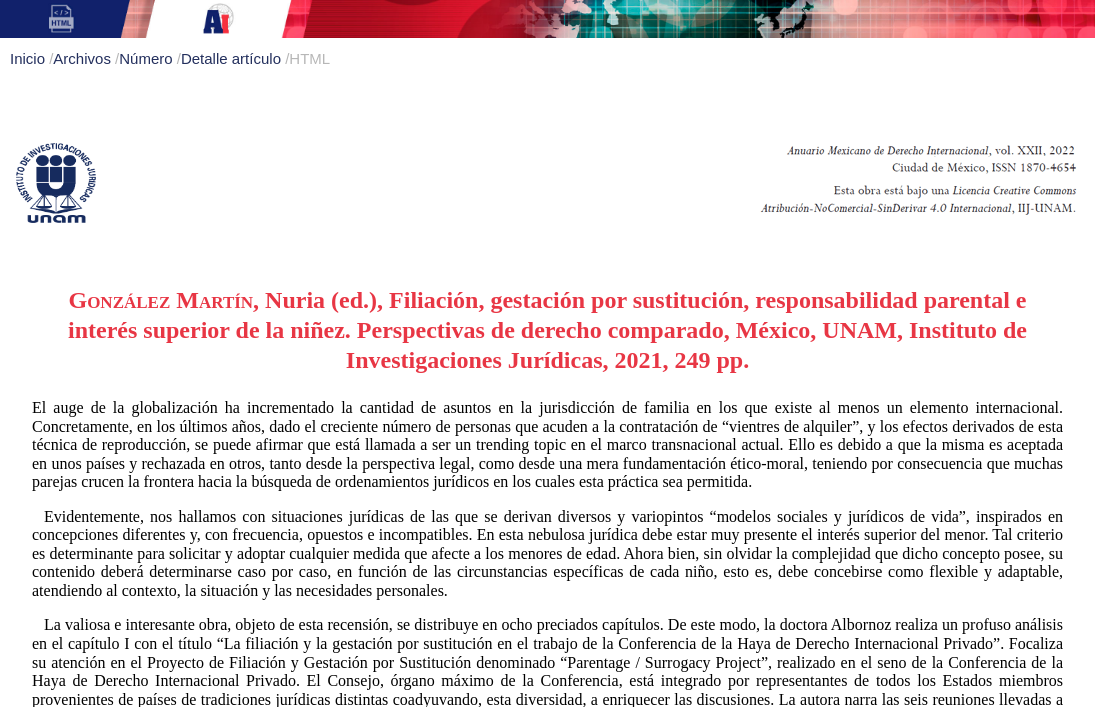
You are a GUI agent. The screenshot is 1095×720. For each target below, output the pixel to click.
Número (148, 58)
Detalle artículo (233, 58)
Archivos (84, 58)
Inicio (29, 58)
